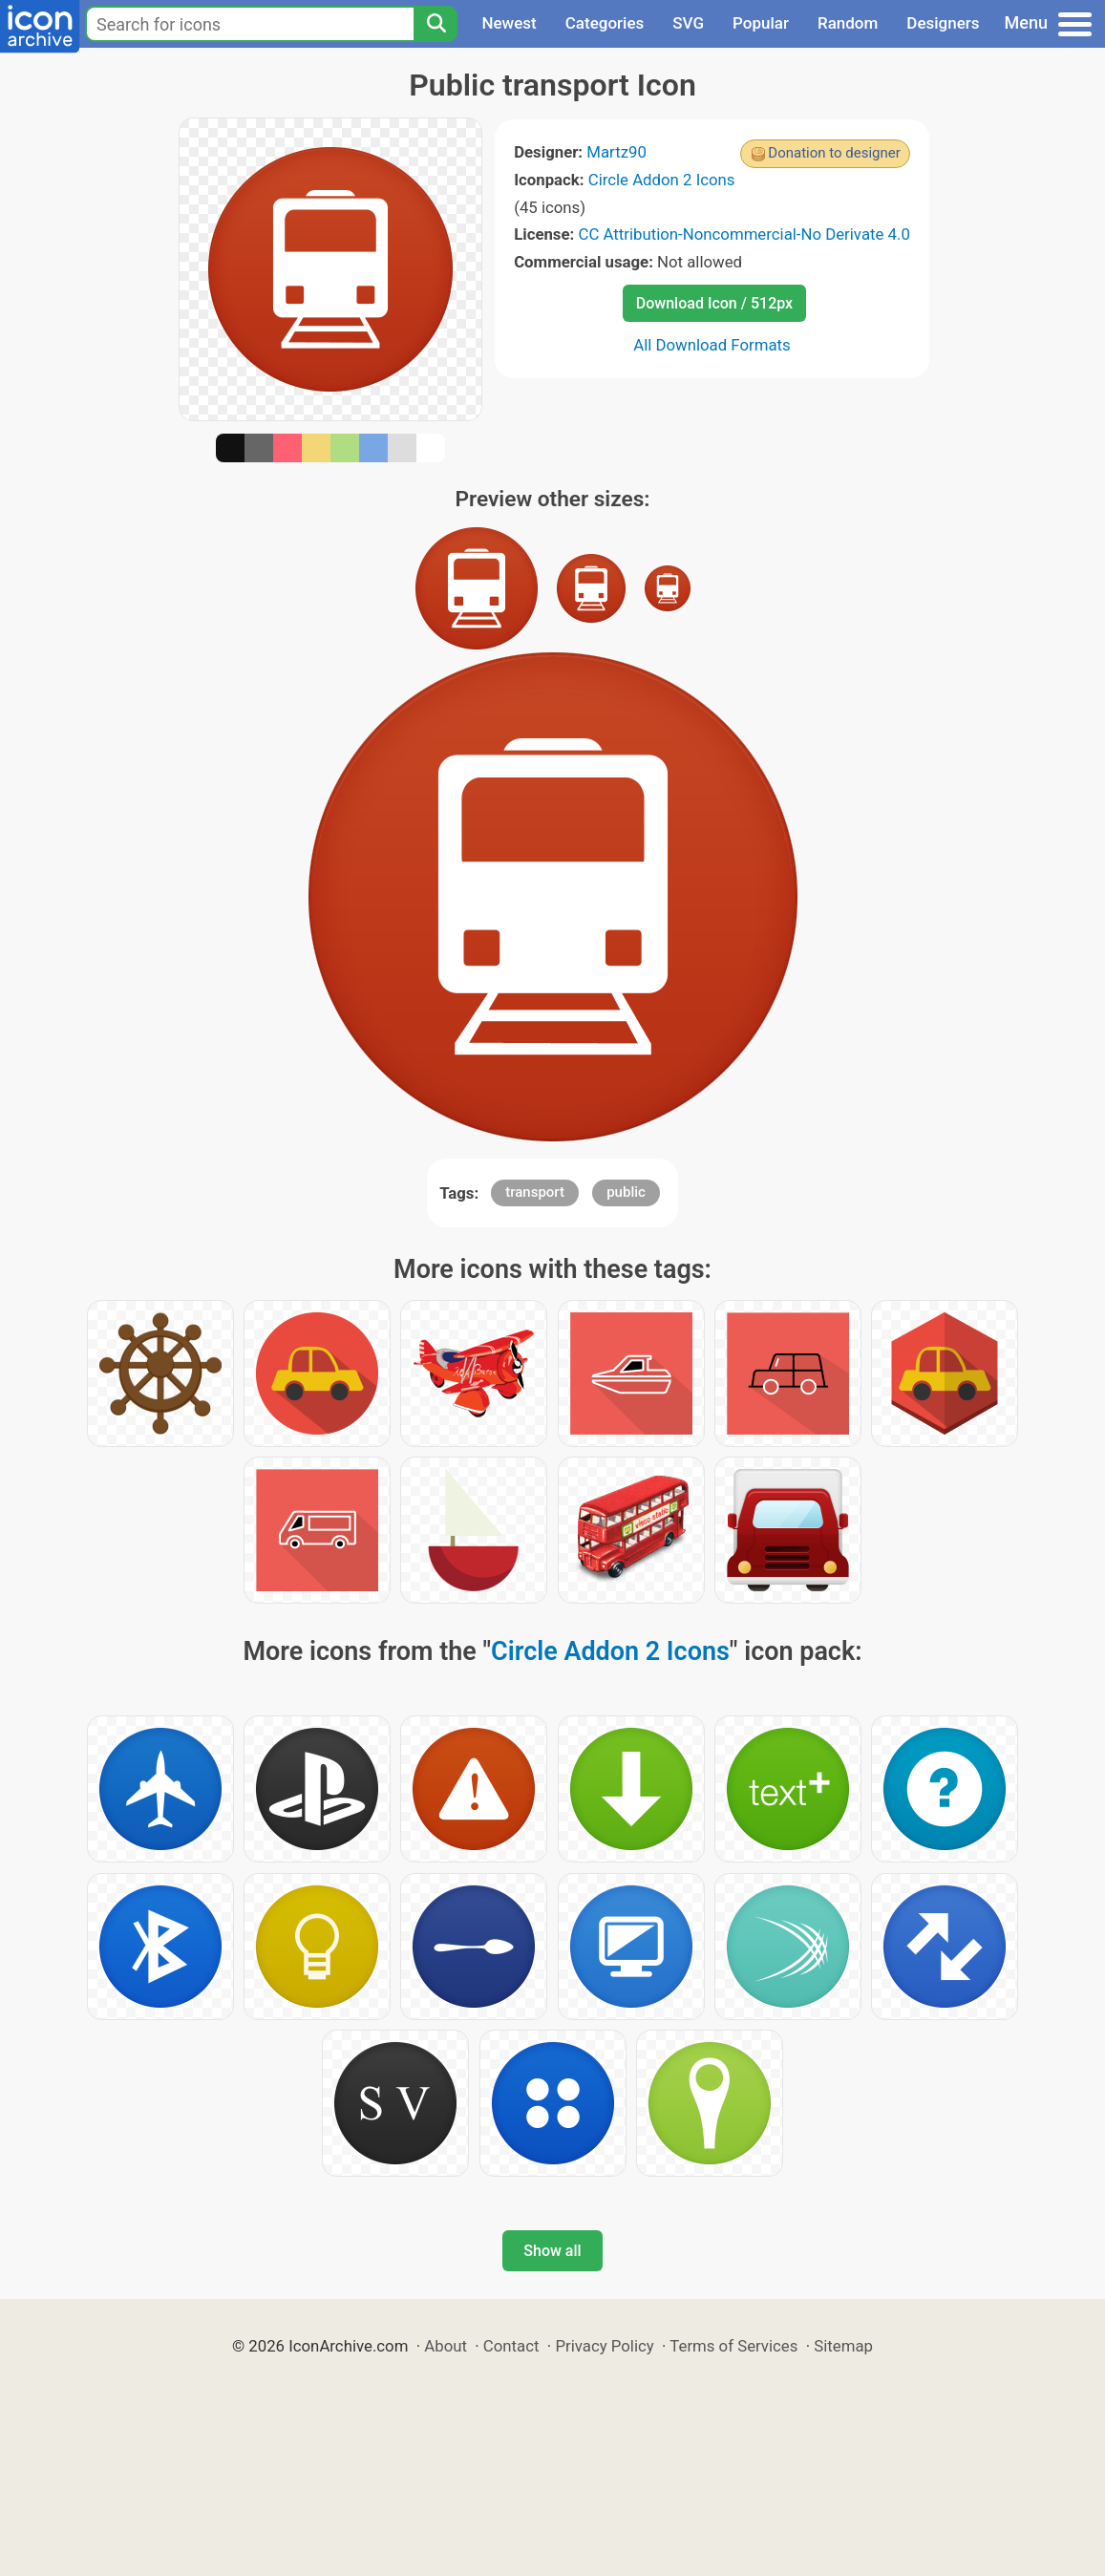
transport (534, 1192)
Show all (552, 2251)
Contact (511, 2345)
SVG (688, 22)
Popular (761, 22)
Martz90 (616, 151)
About (445, 2345)
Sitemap (843, 2345)
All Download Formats (712, 344)
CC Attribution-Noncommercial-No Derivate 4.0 (743, 234)
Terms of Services (733, 2345)
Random (848, 22)
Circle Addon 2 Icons (661, 179)
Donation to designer (834, 152)
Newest (508, 22)
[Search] (435, 24)
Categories (605, 22)
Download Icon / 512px (714, 303)
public (626, 1192)
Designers (942, 22)
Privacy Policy (604, 2345)
